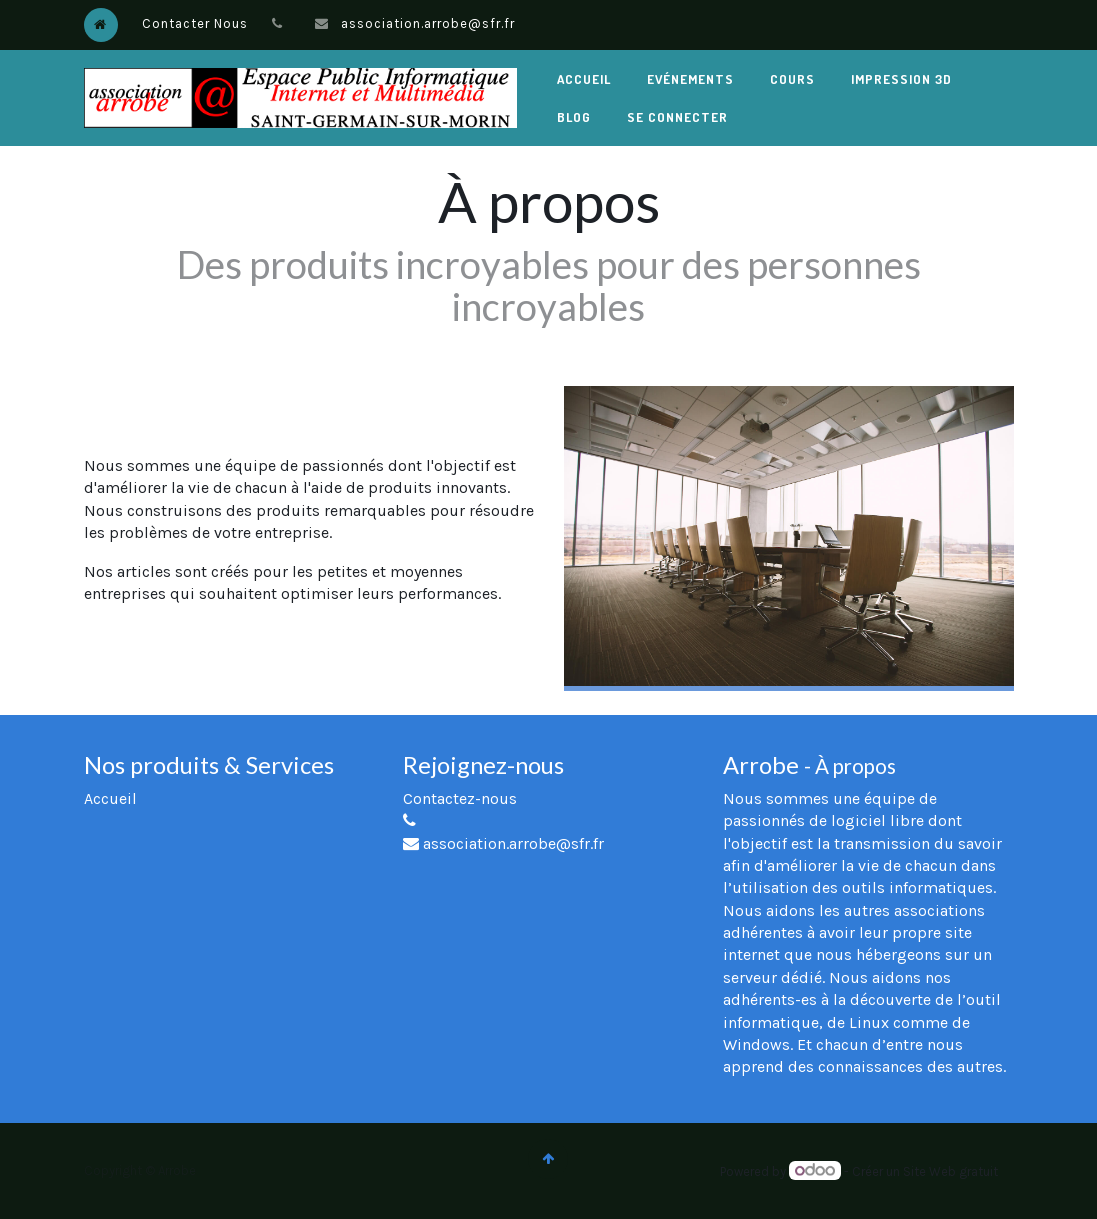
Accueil (110, 798)
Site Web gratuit (950, 1171)
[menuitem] (584, 79)
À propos (855, 766)
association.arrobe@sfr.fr (428, 23)
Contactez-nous (460, 798)
